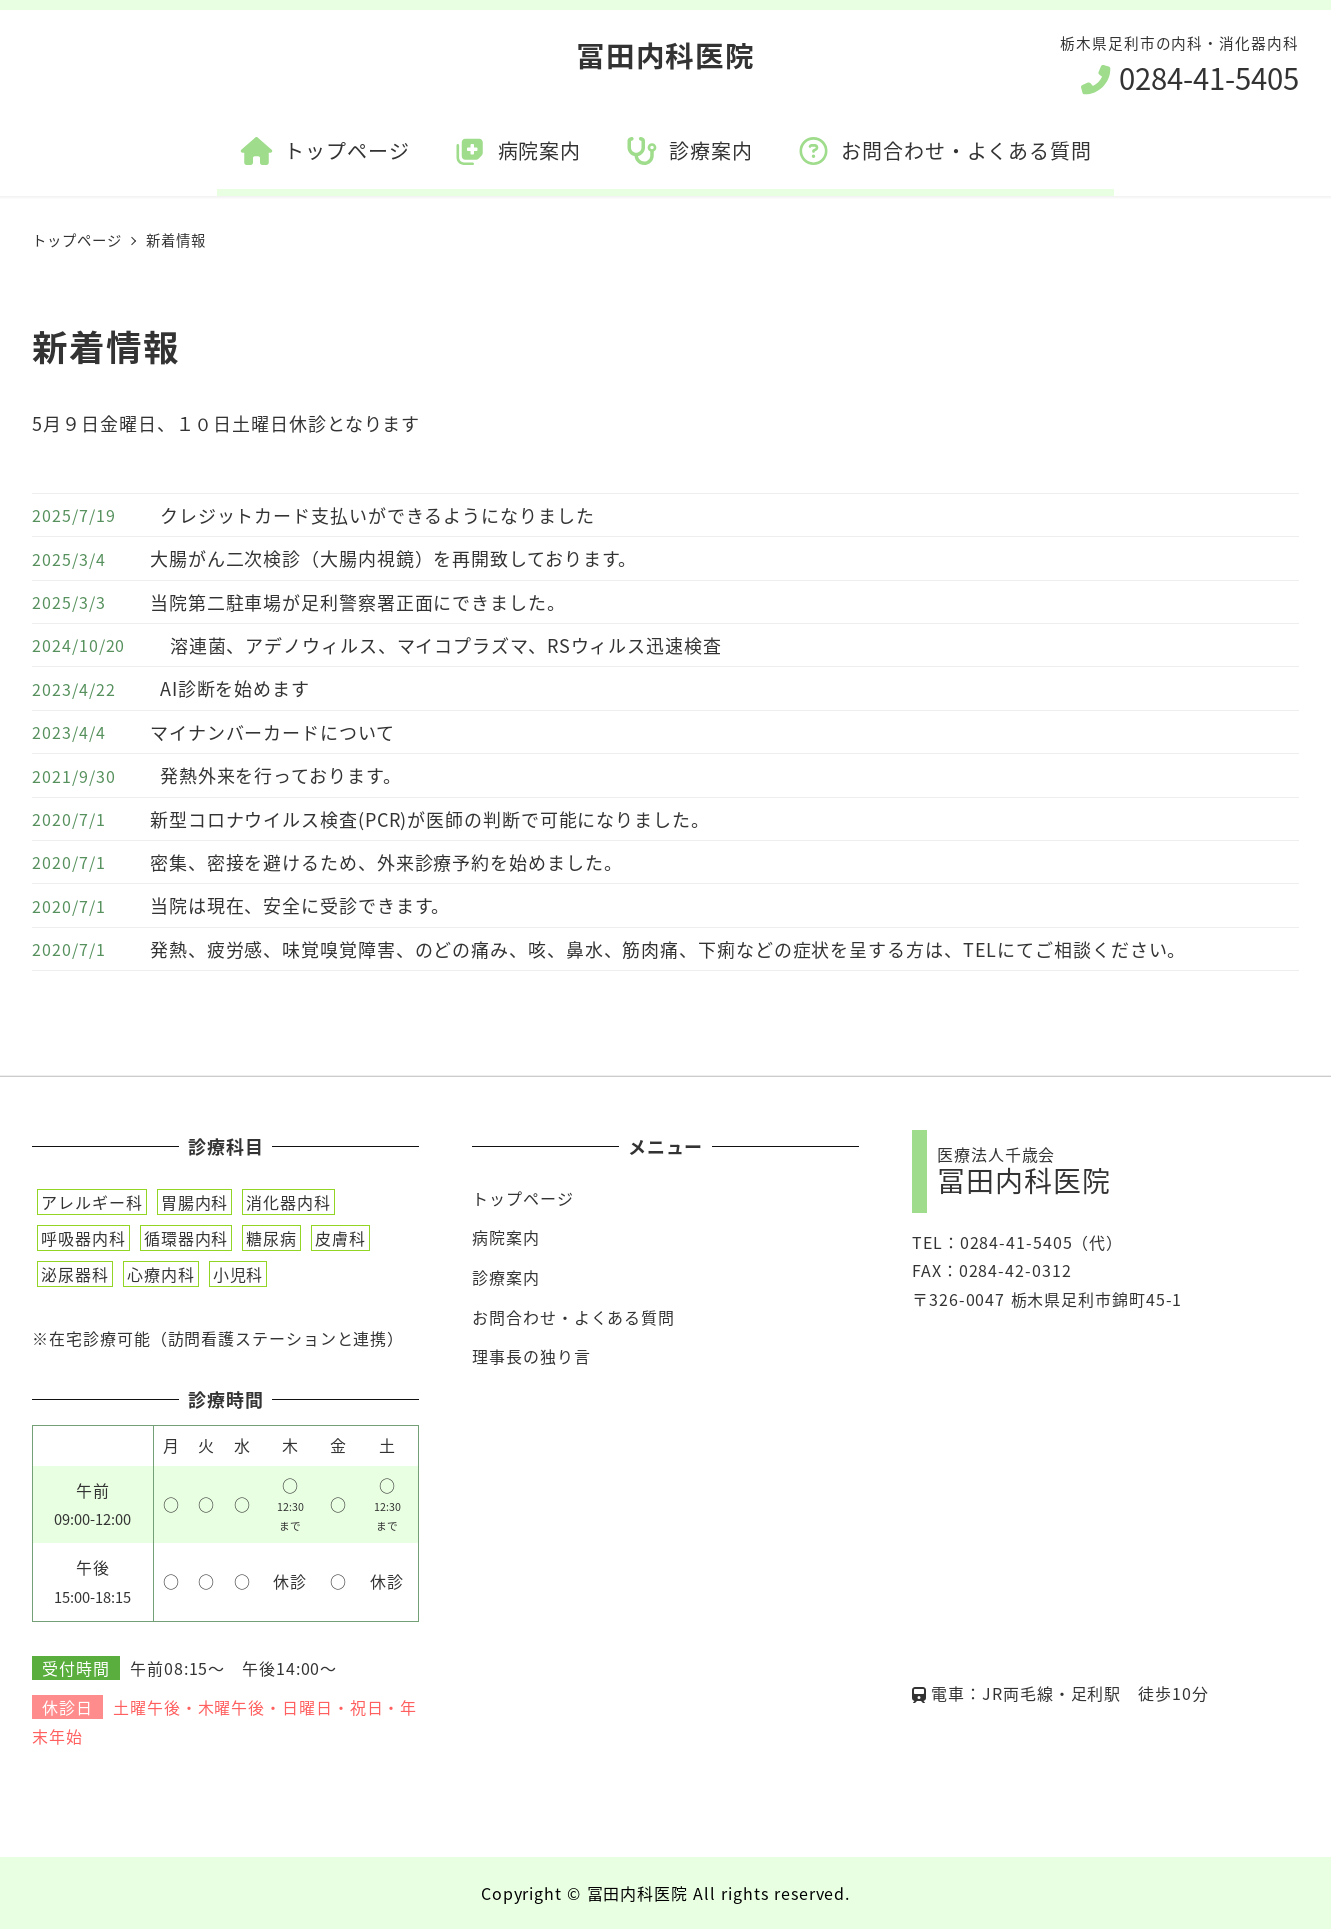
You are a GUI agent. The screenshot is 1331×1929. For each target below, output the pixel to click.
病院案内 (506, 1237)
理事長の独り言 (531, 1356)
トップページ (522, 1198)
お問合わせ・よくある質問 (573, 1317)
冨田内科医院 (665, 54)
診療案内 (506, 1277)
